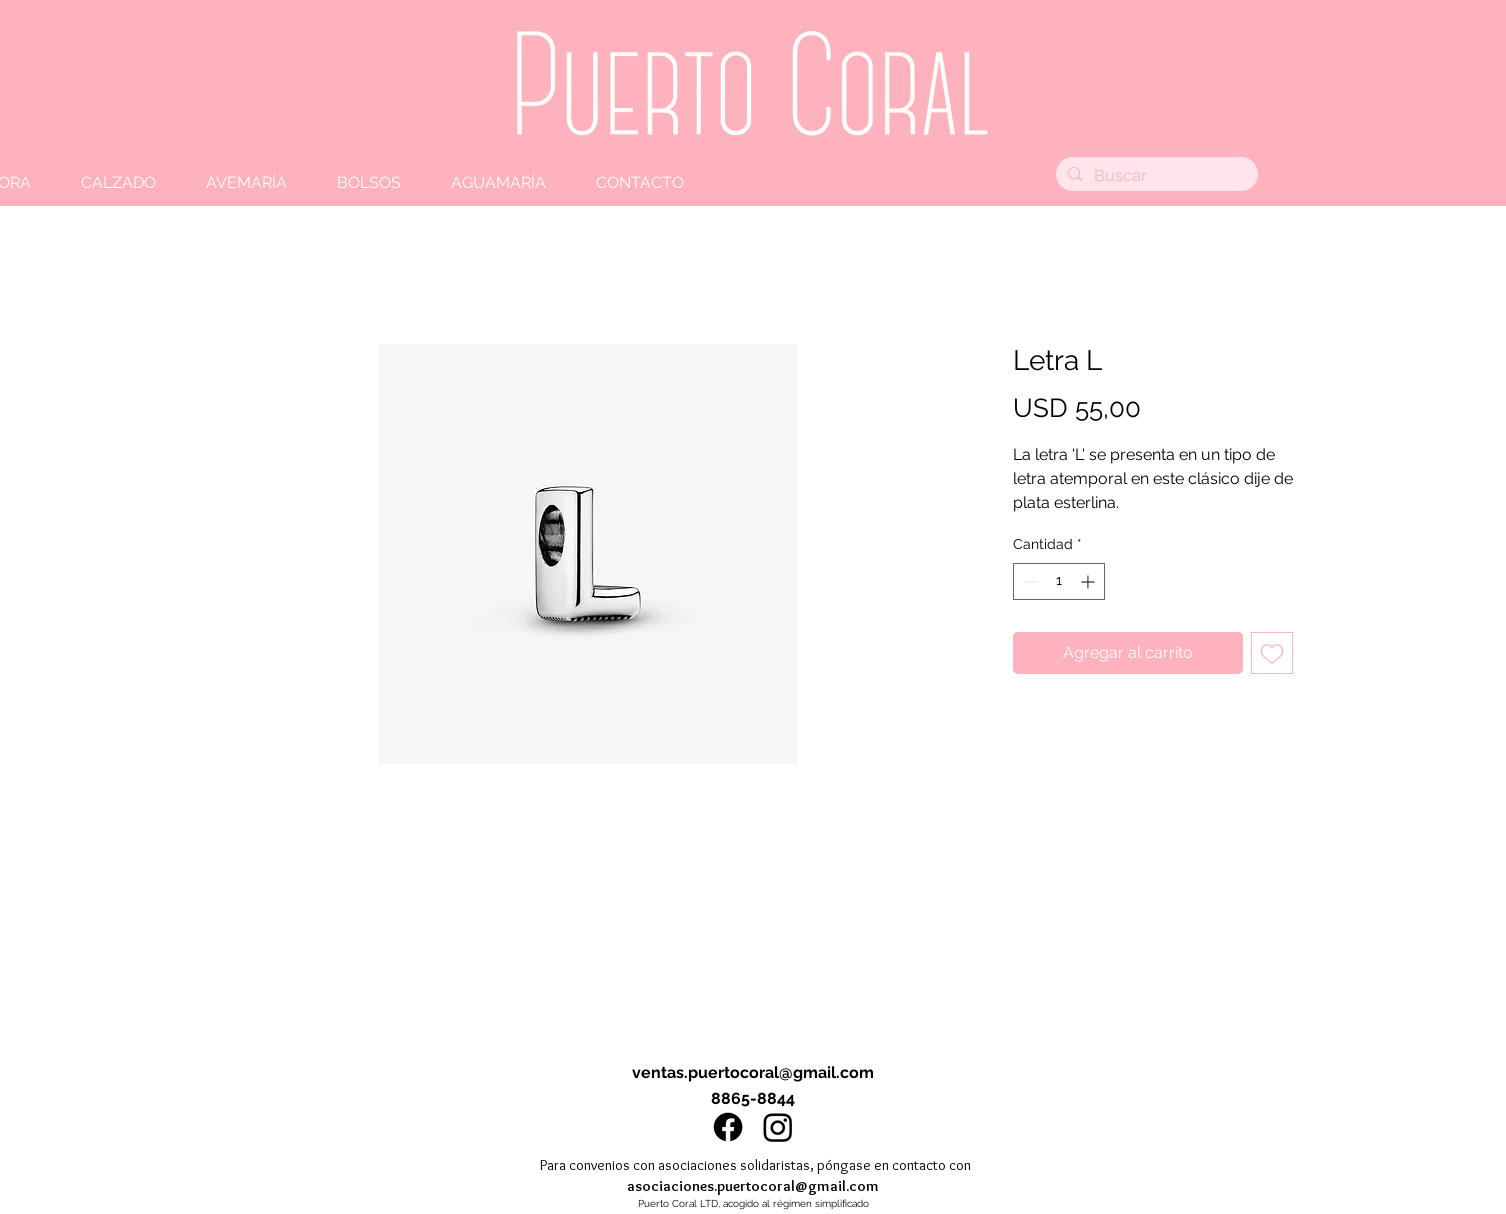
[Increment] (1089, 581)
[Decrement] (1028, 581)
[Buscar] (1155, 176)
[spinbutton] (1059, 581)
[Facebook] (728, 1127)
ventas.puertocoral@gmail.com (753, 1072)
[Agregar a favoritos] (1272, 653)
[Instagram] (778, 1127)
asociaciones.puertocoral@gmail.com (753, 1186)
